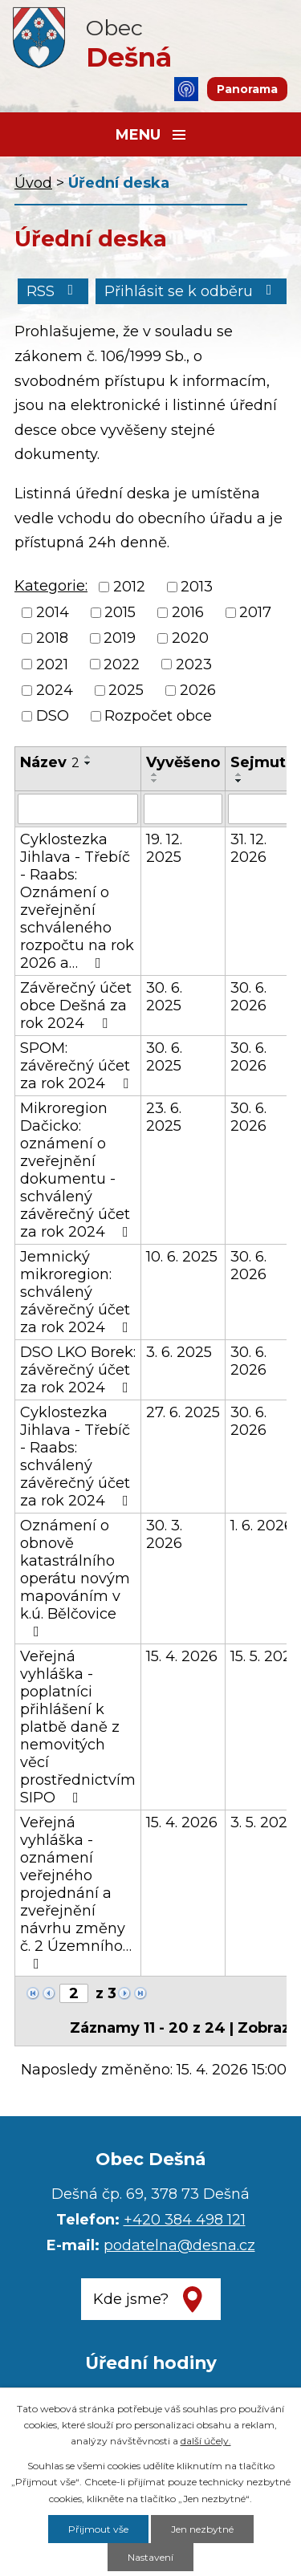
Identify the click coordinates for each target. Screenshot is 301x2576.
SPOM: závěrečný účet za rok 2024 (77, 1065)
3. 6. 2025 (179, 1352)
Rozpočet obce (158, 716)
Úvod (33, 183)
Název (49, 762)
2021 (52, 664)
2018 (52, 639)
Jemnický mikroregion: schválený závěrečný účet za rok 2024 (77, 1292)
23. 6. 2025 (163, 1117)
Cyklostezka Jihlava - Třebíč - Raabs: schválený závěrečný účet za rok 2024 (77, 1456)
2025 (126, 690)
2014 (52, 612)
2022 (122, 664)
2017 (255, 612)
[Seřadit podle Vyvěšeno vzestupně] (155, 774)
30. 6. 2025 (164, 996)
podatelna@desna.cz (179, 2245)
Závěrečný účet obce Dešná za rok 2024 (76, 1005)
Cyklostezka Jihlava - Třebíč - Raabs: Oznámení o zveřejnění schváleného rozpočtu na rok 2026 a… (77, 901)
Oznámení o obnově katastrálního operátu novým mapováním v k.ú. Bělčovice (75, 1578)
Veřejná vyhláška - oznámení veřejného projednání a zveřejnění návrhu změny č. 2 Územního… (76, 1892)
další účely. (206, 2441)
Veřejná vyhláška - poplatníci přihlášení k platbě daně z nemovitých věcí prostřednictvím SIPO (78, 1727)
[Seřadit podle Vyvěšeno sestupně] (155, 781)
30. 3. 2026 (164, 1534)
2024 (54, 690)
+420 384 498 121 (185, 2220)
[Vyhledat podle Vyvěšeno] (183, 809)
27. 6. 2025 (183, 1412)
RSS (53, 291)
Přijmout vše (98, 2529)
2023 (194, 664)
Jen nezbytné (202, 2529)
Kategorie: (50, 586)
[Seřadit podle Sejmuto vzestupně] (239, 774)
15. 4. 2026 (182, 1656)
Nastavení (150, 2557)
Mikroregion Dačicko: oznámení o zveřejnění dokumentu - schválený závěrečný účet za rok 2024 (77, 1170)
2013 (197, 586)
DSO (52, 716)
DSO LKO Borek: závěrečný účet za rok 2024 (78, 1369)
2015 (120, 612)
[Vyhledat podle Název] (78, 809)
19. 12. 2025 (164, 848)
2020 (190, 639)
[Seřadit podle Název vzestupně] (88, 757)
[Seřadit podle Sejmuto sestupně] (239, 781)
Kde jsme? (131, 2299)
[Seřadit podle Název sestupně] (88, 763)
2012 (129, 586)
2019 (120, 639)
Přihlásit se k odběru (191, 291)
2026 (198, 690)
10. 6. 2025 (182, 1257)
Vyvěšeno (183, 762)
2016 (188, 612)
